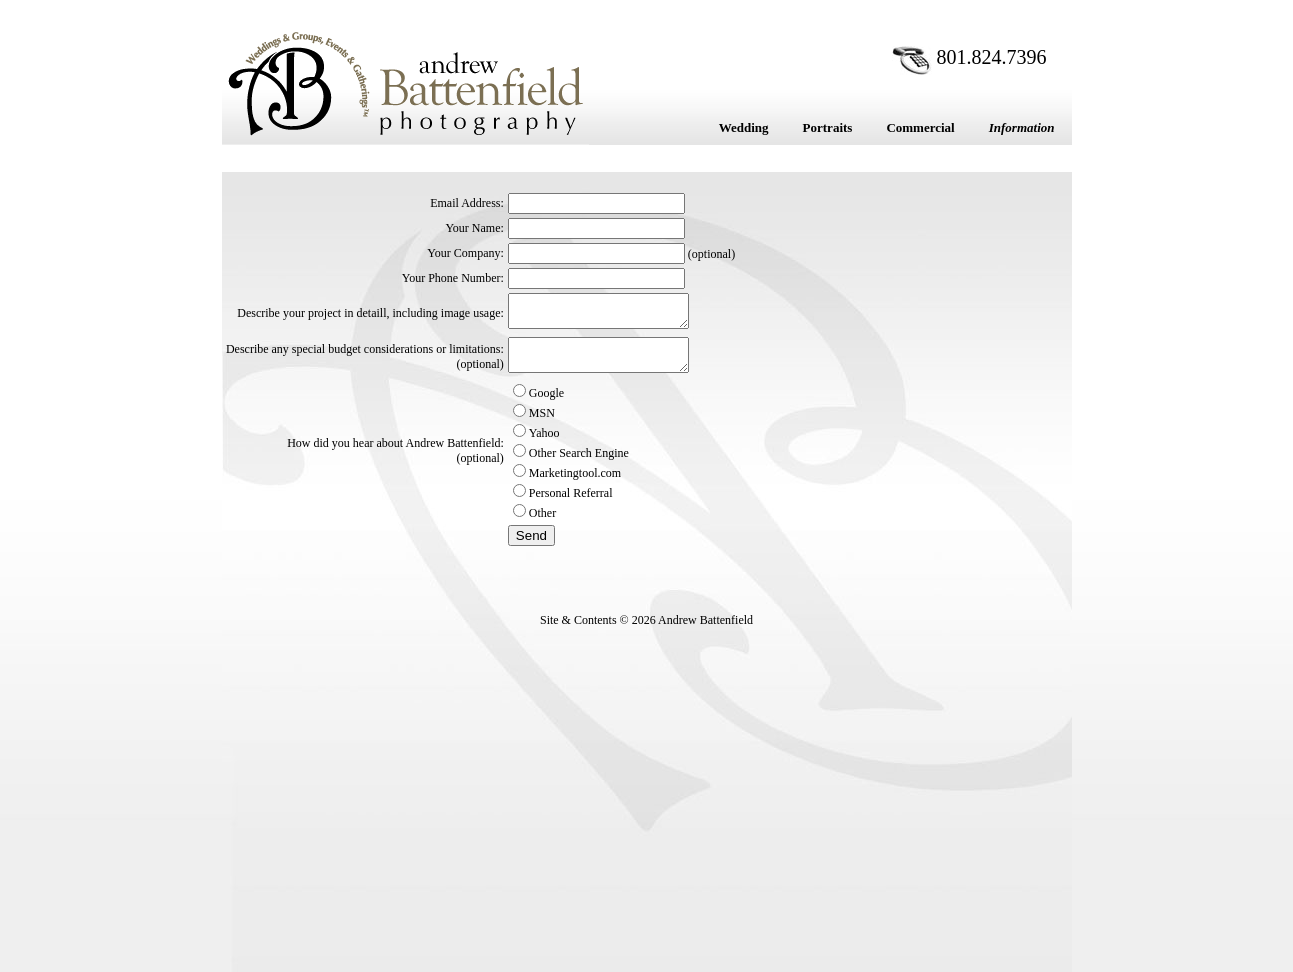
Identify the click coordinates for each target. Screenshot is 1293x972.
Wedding (744, 127)
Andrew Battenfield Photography (405, 83)
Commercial (920, 127)
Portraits (828, 127)
